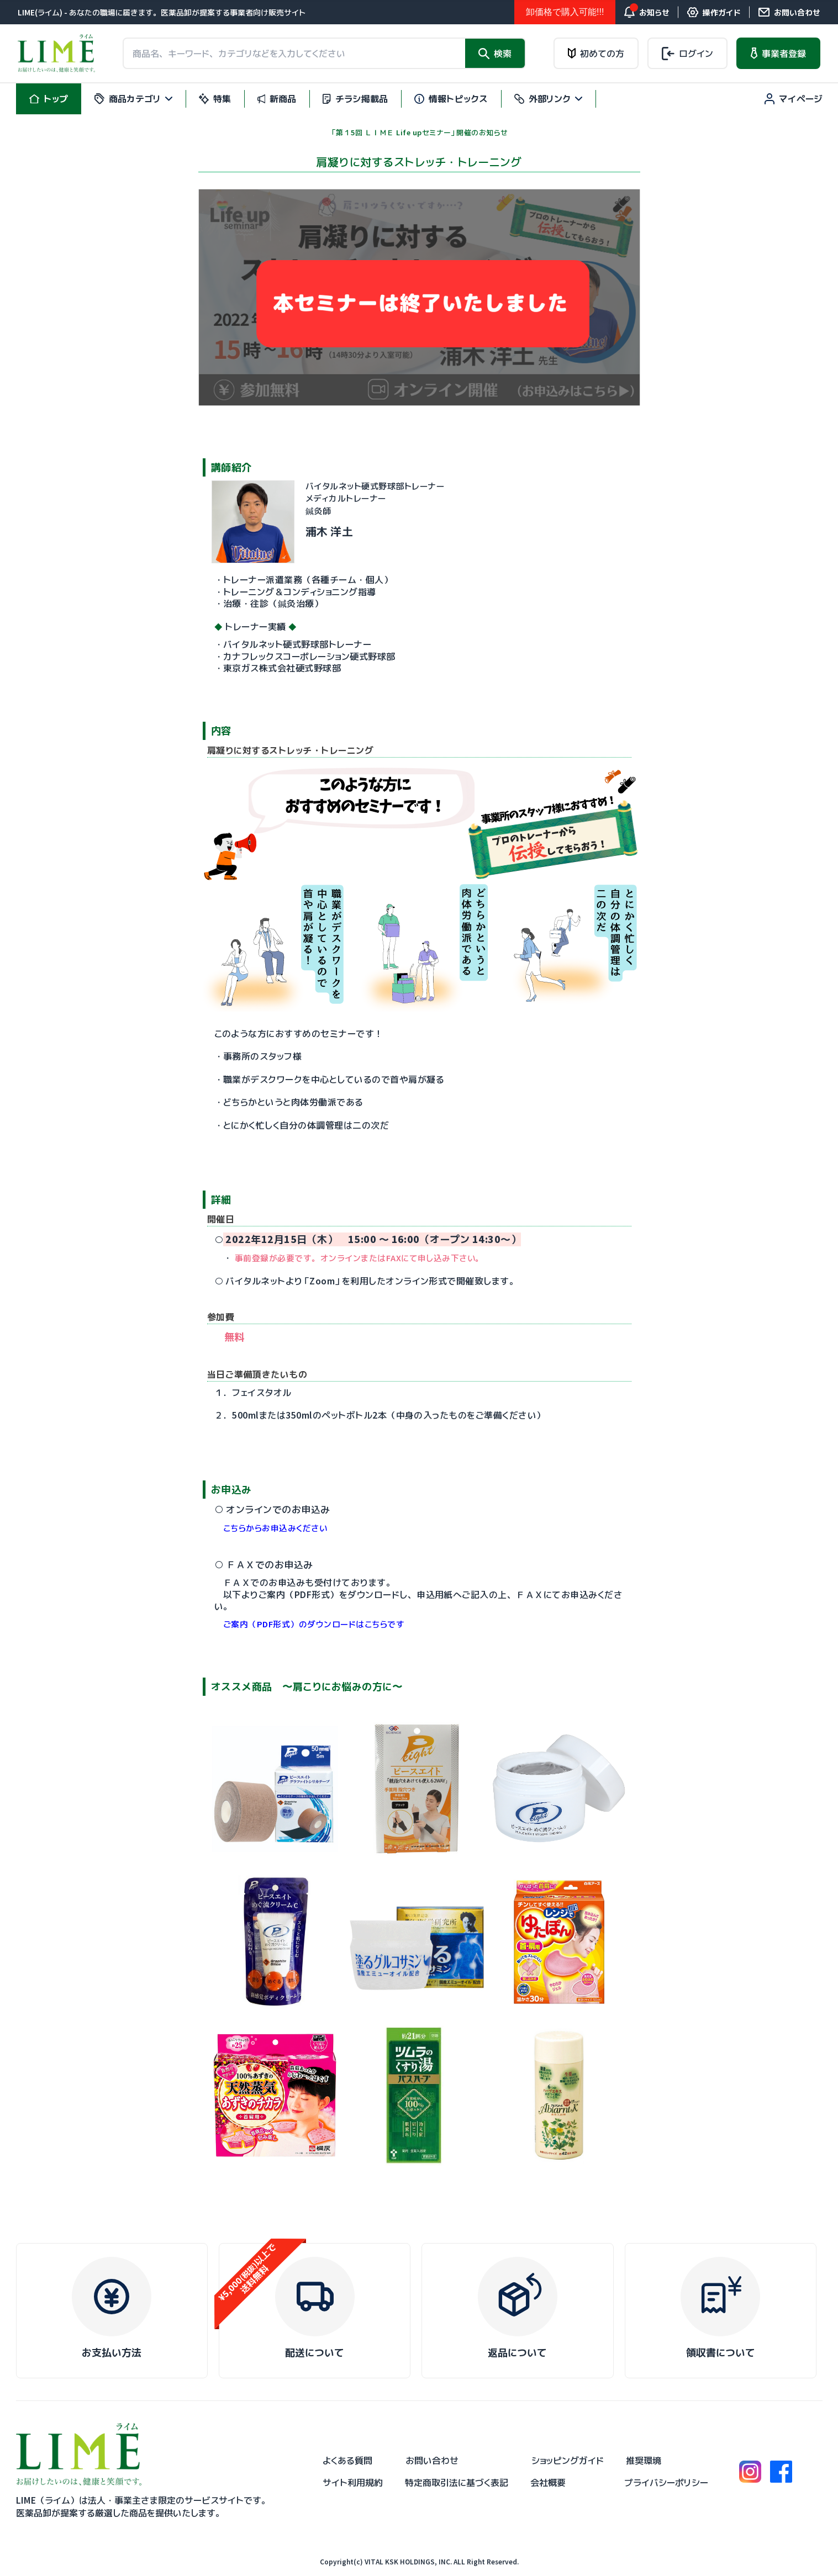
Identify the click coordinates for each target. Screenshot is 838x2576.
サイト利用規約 (353, 2483)
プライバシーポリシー (666, 2483)
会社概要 (548, 2483)
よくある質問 (347, 2461)
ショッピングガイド (567, 2461)
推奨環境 (643, 2461)
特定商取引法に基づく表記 (456, 2483)
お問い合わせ (431, 2461)
